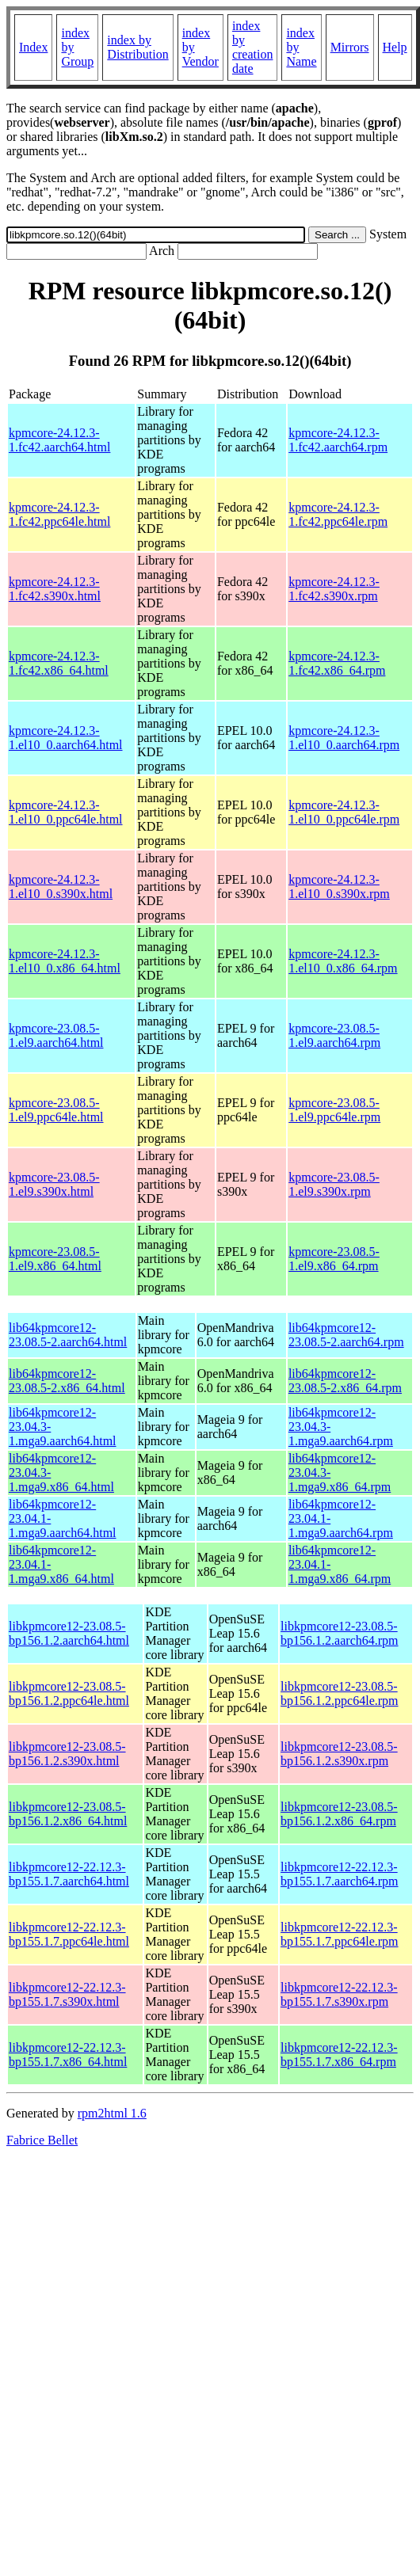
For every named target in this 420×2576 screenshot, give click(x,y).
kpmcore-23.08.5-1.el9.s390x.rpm (334, 1184)
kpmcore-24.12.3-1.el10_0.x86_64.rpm (342, 961)
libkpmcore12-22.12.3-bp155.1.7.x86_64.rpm (339, 2054)
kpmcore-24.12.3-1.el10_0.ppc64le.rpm (343, 812)
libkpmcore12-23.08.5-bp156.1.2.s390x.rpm (339, 1753)
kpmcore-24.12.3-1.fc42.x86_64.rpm (336, 663)
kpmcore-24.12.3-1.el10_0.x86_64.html (64, 961)
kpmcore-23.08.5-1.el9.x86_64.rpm (334, 1259)
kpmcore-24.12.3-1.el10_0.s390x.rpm (339, 886)
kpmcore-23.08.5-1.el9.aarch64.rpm (334, 1035)
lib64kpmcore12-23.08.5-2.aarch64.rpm (346, 1335)
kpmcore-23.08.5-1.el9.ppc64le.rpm (334, 1110)
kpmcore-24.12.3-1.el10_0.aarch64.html (66, 737)
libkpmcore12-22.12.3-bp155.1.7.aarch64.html (69, 1874)
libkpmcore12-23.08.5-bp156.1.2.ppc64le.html (69, 1693)
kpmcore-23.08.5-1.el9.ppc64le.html (56, 1110)
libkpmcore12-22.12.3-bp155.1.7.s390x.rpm (339, 1994)
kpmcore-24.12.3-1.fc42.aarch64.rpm (338, 440)
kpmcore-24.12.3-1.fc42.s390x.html (55, 589)
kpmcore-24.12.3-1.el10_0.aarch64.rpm (343, 737)
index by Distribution (137, 47)
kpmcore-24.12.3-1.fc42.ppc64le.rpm (338, 514)
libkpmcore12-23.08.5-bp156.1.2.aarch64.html (69, 1633)
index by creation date (252, 47)
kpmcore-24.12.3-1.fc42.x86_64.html (59, 663)
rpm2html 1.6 (112, 2113)
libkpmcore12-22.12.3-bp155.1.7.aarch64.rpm (339, 1874)
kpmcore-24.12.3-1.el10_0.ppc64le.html (66, 812)
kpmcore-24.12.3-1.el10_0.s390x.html (61, 886)
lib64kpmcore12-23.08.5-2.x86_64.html (67, 1381)
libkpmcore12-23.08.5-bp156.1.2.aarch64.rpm (339, 1633)
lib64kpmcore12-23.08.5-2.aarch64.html (68, 1335)
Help (395, 47)
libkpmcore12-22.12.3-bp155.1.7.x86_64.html (68, 2054)
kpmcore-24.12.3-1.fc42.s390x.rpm (334, 589)
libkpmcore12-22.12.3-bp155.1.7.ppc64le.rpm (339, 1934)
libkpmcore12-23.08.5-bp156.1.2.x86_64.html (68, 1814)
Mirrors (349, 47)
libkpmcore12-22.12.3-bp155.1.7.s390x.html (67, 1994)
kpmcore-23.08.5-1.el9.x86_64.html (55, 1259)
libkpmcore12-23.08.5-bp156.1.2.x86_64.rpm (339, 1814)
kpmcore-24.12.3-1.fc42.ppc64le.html (59, 514)
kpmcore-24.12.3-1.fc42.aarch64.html (59, 440)
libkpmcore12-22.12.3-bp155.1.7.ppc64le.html (69, 1934)
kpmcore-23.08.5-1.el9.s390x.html (54, 1184)
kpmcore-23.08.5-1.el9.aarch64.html (56, 1035)
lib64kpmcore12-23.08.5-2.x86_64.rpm (345, 1381)
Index (33, 47)
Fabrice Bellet (42, 2140)
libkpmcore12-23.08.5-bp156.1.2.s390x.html (67, 1753)
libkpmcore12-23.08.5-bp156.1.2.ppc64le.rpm (339, 1693)
